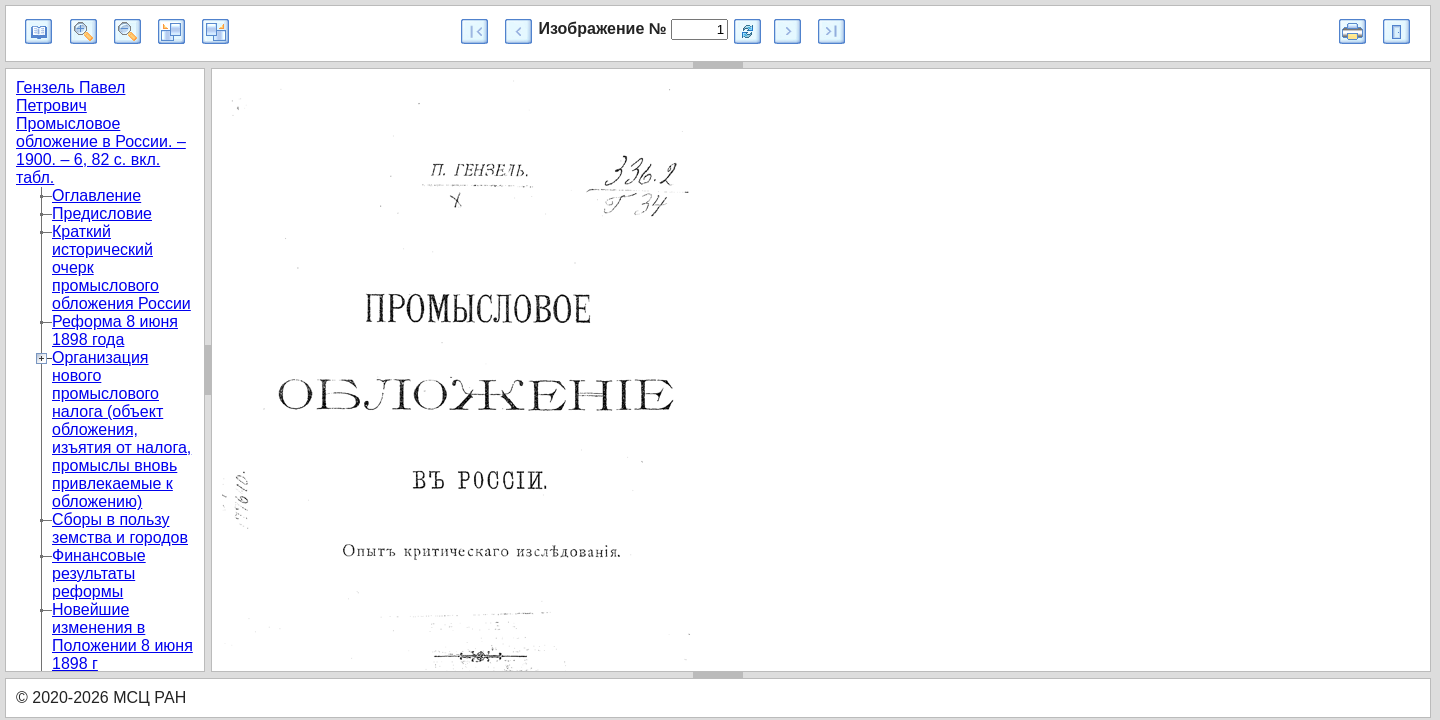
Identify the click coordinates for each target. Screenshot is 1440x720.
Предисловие (102, 213)
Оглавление (96, 195)
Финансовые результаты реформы (99, 573)
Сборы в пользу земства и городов (120, 528)
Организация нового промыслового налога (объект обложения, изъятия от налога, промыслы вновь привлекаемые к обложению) (121, 429)
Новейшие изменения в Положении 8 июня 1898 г (122, 636)
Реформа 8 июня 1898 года (115, 330)
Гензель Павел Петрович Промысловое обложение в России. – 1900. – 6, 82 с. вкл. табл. (101, 132)
